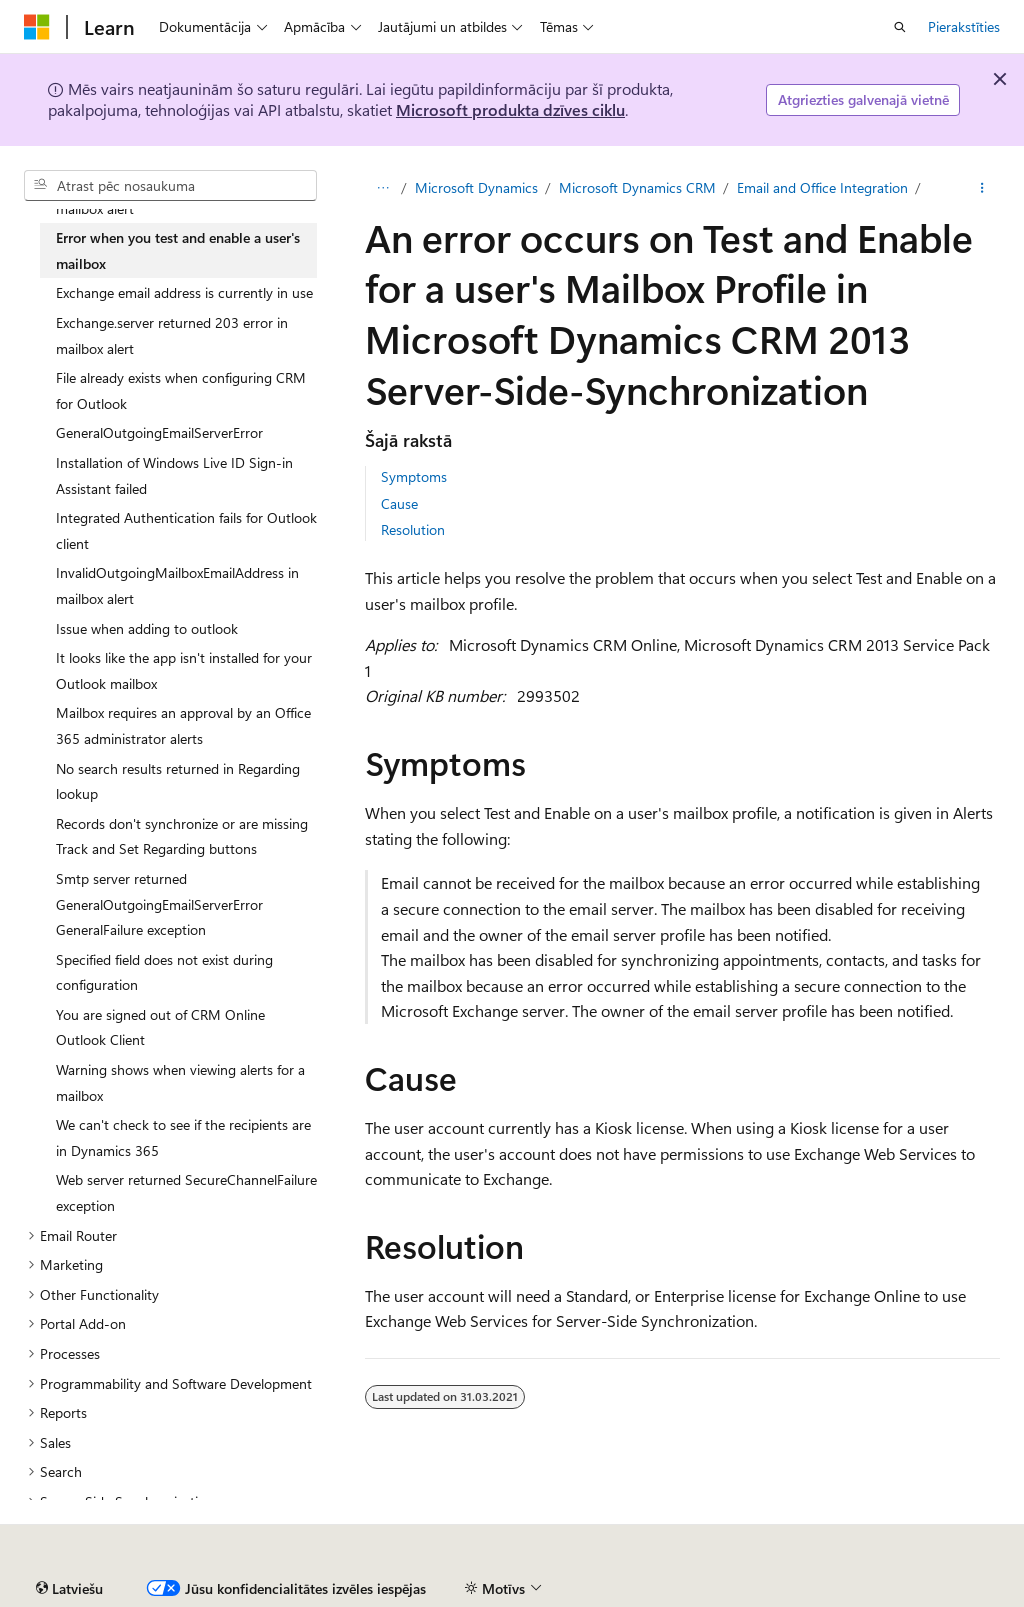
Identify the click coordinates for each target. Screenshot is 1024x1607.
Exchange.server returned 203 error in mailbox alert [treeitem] (172, 335)
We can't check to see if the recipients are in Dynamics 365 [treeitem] (183, 1137)
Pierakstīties (964, 26)
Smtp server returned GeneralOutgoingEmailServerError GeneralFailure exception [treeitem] (159, 904)
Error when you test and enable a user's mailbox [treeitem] (178, 250)
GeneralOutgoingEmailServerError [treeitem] (159, 432)
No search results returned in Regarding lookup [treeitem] (178, 781)
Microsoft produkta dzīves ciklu (510, 109)
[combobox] (170, 186)
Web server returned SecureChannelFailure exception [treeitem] (186, 1192)
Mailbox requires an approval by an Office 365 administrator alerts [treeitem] (183, 725)
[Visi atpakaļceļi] (382, 188)
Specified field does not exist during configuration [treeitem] (164, 972)
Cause (399, 503)
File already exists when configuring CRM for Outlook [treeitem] (181, 390)
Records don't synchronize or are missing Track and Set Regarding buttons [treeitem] (182, 836)
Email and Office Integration (822, 187)
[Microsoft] (37, 27)
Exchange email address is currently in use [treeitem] (184, 292)
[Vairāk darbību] (982, 188)
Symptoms (414, 476)
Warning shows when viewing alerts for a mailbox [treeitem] (180, 1082)
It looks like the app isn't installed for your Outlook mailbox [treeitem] (184, 670)
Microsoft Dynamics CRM (637, 187)
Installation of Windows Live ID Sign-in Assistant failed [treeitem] (174, 475)
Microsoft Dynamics (476, 187)
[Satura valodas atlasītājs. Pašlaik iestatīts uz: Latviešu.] (69, 1589)
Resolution (413, 529)
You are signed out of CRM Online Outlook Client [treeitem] (160, 1027)
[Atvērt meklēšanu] (900, 27)
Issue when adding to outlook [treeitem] (147, 628)
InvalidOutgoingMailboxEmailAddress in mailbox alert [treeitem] (177, 585)
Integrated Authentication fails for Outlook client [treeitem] (186, 530)
